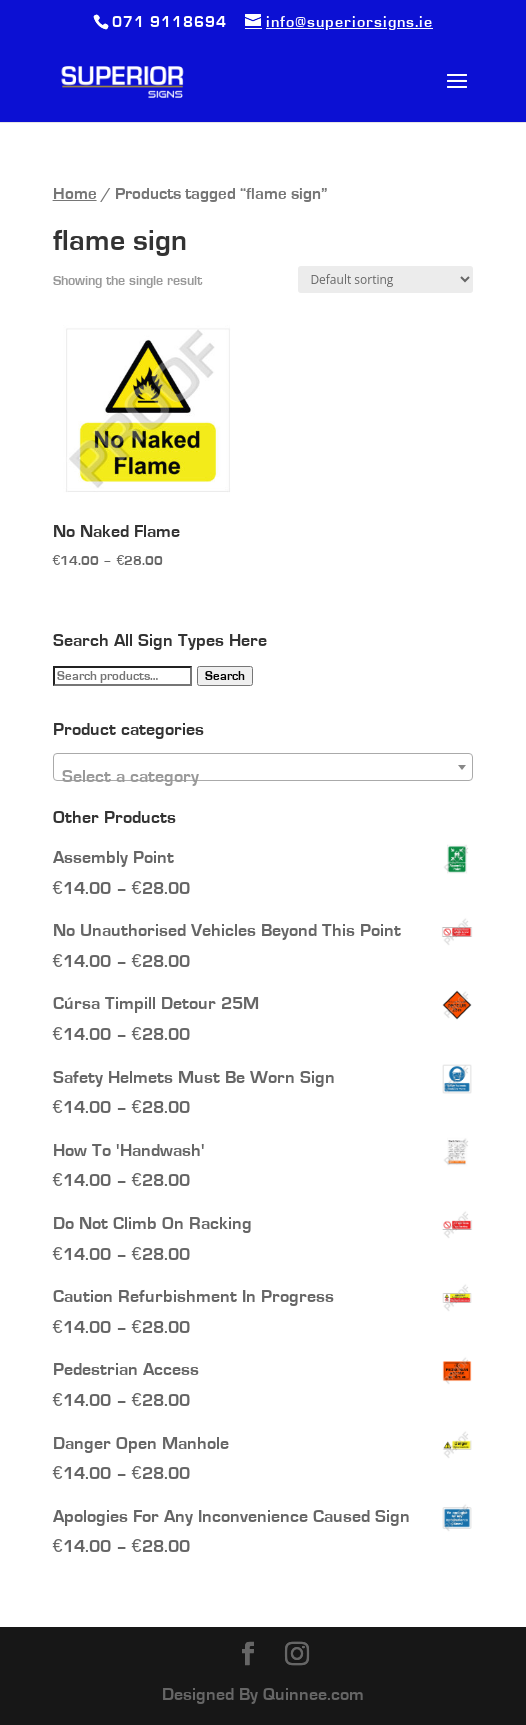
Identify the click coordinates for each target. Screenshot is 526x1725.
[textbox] (263, 777)
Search (225, 676)
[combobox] (263, 767)
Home (75, 194)
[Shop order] (385, 279)
